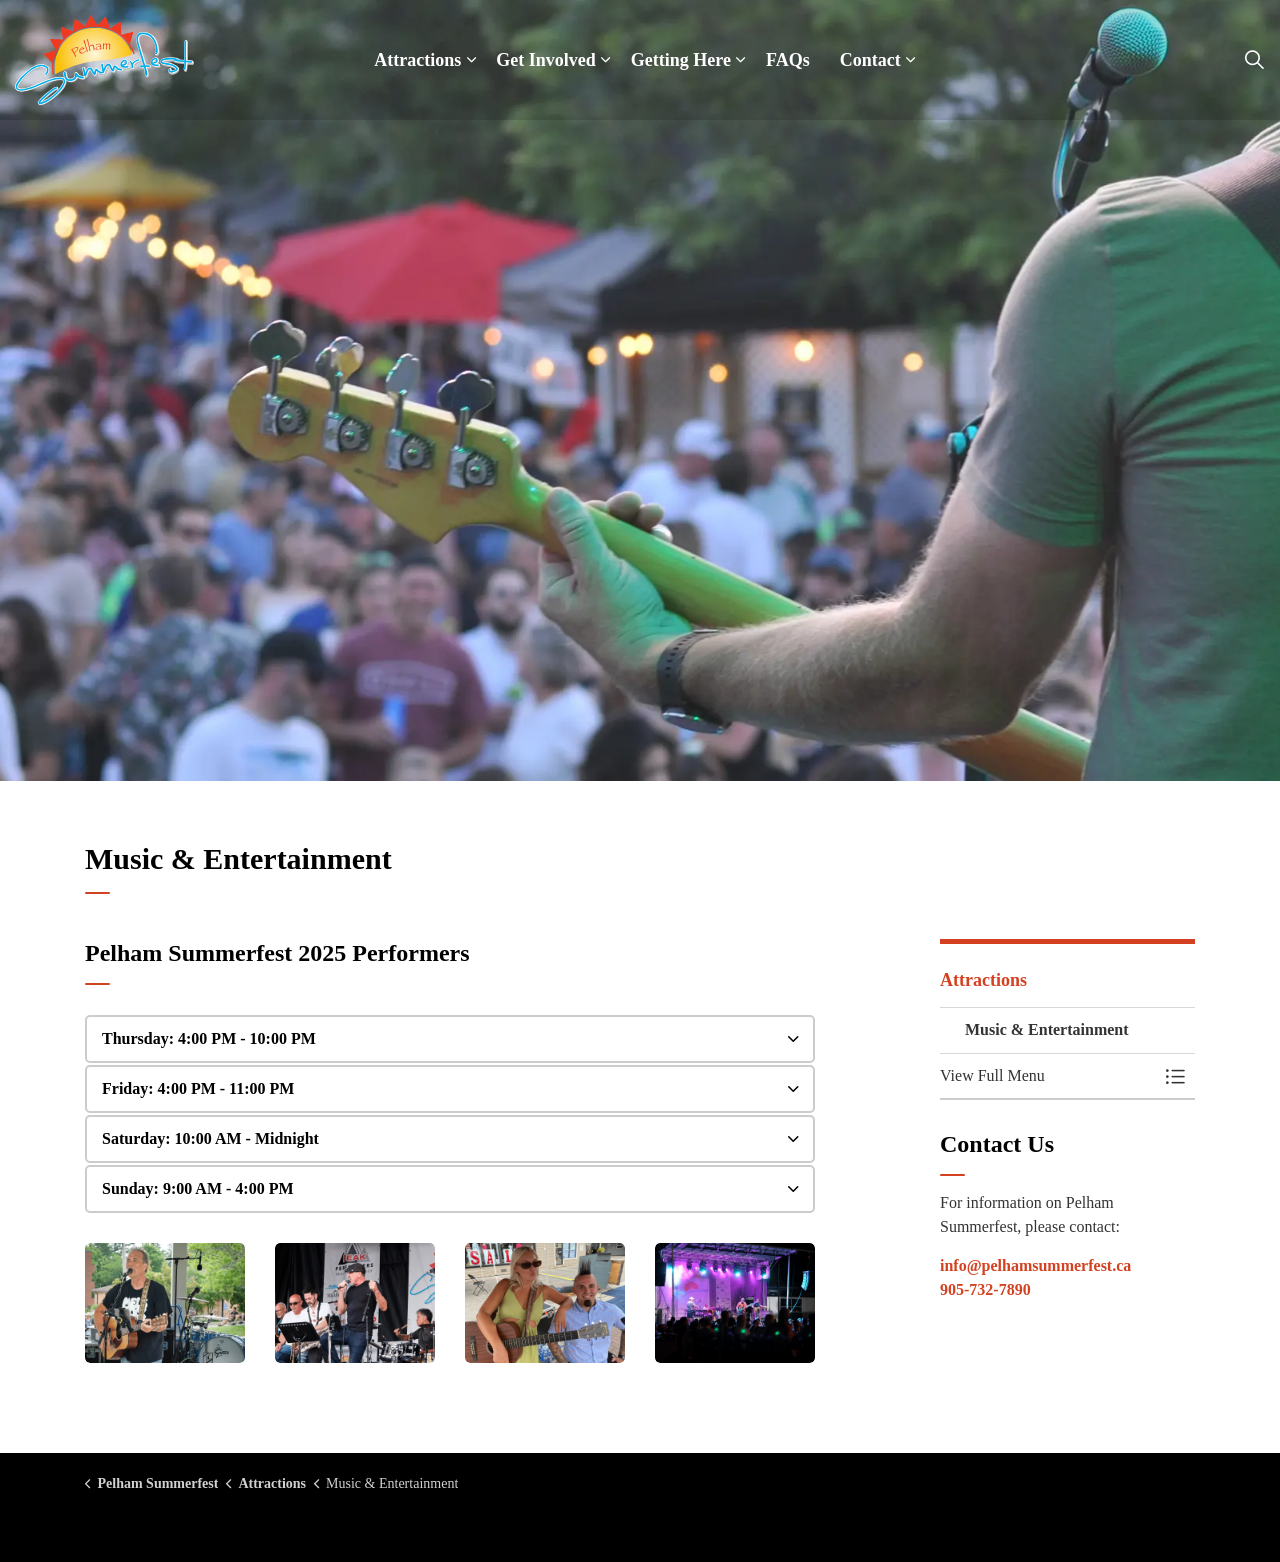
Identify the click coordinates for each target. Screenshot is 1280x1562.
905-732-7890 (985, 1289)
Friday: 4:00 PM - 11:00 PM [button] (198, 1088)
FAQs (788, 60)
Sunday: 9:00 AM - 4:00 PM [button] (198, 1188)
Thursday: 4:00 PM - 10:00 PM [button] (209, 1038)
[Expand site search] (1254, 60)
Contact (870, 60)
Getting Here (681, 60)
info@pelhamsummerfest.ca (1035, 1265)
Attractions (417, 60)
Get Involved (546, 60)
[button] (165, 1303)
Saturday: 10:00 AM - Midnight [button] (210, 1138)
